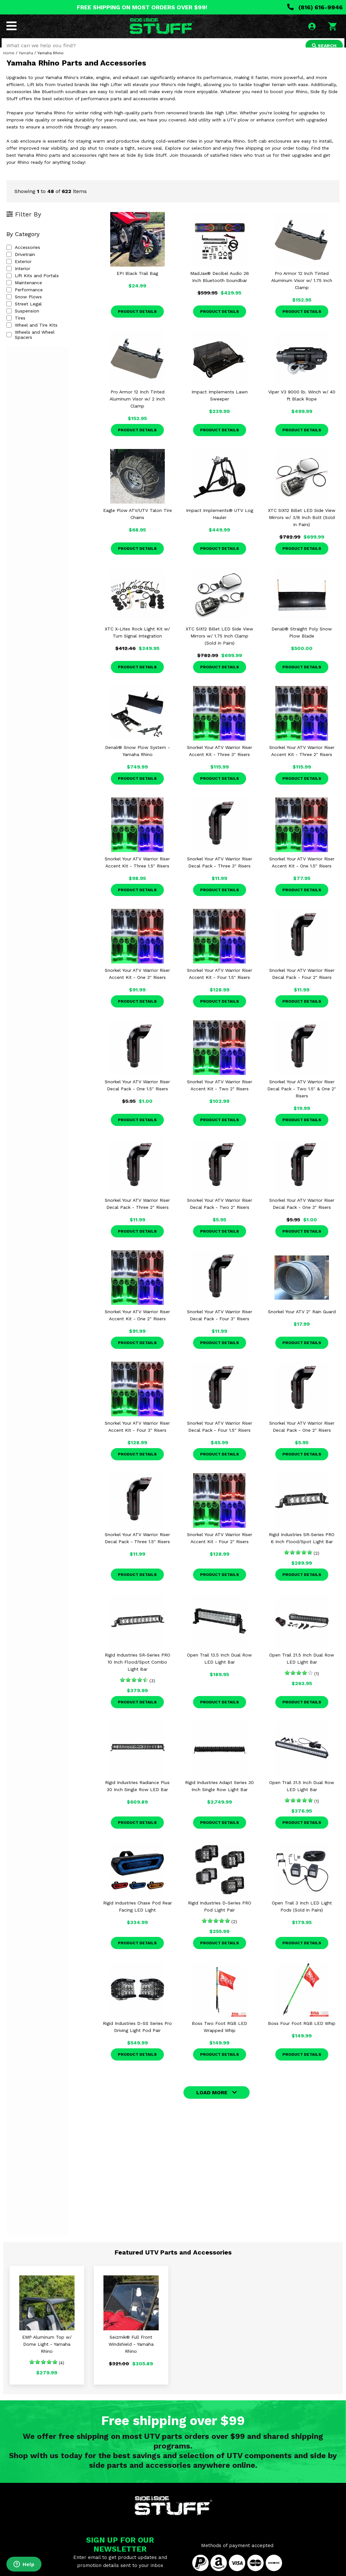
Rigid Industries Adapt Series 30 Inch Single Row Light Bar (219, 1795)
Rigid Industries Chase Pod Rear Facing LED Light (137, 1916)
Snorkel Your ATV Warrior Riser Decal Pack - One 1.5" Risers (137, 1094)
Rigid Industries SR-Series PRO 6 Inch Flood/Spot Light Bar (301, 1547)
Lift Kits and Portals (32, 284)
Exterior (18, 270)
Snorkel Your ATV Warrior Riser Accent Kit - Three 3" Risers (219, 760)
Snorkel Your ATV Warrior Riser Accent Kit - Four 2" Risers (219, 1547)
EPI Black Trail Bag (137, 282)
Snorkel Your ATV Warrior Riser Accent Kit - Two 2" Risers (219, 1094)
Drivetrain (20, 263)
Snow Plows (24, 306)
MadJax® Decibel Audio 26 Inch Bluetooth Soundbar (219, 286)
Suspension (22, 320)
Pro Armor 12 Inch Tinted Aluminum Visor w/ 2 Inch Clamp (137, 408)
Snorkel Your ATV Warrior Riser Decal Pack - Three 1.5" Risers (137, 1547)
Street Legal (24, 313)
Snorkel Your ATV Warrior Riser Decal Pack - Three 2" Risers (137, 1213)
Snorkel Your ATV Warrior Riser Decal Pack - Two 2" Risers (219, 1213)
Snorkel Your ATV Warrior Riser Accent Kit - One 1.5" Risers (301, 872)
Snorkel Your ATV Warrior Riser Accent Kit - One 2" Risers (137, 1324)
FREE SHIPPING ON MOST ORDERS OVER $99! (142, 7)
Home (8, 62)
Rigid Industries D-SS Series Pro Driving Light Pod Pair (137, 2036)
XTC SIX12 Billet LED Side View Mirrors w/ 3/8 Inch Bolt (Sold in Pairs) (301, 526)
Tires (15, 327)
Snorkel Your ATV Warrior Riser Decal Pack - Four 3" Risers (219, 1324)
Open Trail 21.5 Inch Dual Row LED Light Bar (301, 1668)
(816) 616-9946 (315, 7)
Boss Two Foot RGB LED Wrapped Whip (219, 2036)
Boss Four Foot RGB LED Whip (301, 2032)
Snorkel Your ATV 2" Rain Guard (302, 1320)
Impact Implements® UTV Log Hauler (219, 523)
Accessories (23, 256)
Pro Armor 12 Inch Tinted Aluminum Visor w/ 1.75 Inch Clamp (301, 289)
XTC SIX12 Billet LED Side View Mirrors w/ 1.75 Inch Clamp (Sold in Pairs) (219, 645)
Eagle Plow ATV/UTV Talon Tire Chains (137, 523)
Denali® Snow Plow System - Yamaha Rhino (137, 760)
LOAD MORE (211, 2102)
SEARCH (322, 46)
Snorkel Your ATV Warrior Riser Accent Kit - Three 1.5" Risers (137, 872)
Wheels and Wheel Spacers (40, 341)
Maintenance (24, 292)
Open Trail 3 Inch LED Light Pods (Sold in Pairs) (302, 1916)
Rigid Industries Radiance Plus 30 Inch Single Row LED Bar (137, 1795)
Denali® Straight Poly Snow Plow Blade (301, 642)
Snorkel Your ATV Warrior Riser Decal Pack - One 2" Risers (301, 1436)
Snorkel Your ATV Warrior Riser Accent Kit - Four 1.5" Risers (219, 983)
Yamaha (26, 62)
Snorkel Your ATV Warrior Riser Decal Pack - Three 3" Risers (219, 872)
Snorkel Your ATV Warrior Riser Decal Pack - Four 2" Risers (301, 983)
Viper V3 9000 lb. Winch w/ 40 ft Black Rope (301, 405)
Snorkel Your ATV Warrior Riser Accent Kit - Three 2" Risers (301, 760)
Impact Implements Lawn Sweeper (219, 405)
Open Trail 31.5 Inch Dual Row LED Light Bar (301, 1795)
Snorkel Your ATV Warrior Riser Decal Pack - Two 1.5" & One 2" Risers (301, 1098)
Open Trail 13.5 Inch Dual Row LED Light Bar (219, 1668)
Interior (18, 277)
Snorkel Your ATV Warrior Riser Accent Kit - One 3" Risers (137, 983)
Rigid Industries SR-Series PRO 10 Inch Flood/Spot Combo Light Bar (137, 1671)
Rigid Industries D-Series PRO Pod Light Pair (219, 1916)
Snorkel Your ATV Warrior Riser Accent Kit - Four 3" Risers (137, 1436)
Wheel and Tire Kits (32, 334)
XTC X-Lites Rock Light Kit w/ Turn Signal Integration (137, 642)
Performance (24, 299)
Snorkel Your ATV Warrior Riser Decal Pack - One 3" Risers (301, 1213)
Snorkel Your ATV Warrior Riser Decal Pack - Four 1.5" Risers (219, 1436)
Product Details (137, 321)
